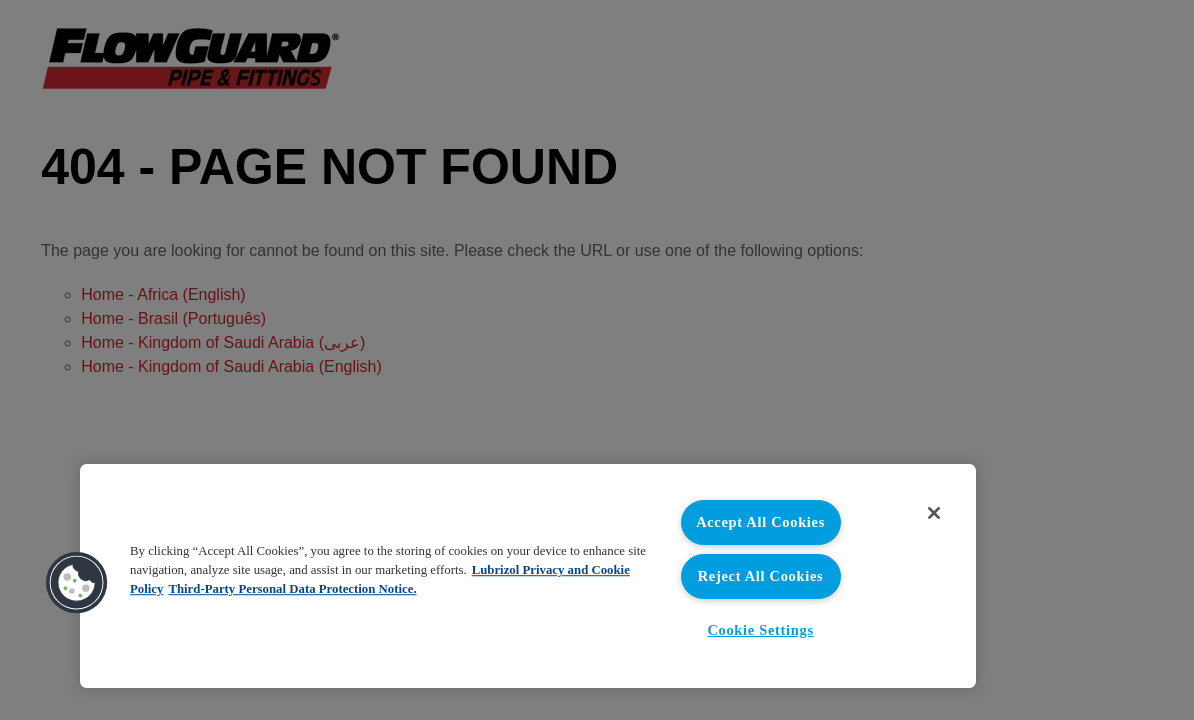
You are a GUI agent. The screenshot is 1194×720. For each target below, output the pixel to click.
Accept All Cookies (760, 522)
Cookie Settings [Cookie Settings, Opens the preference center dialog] (760, 630)
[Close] (934, 513)
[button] (77, 583)
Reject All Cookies (761, 576)
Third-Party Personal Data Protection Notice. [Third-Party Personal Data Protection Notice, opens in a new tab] (292, 589)
